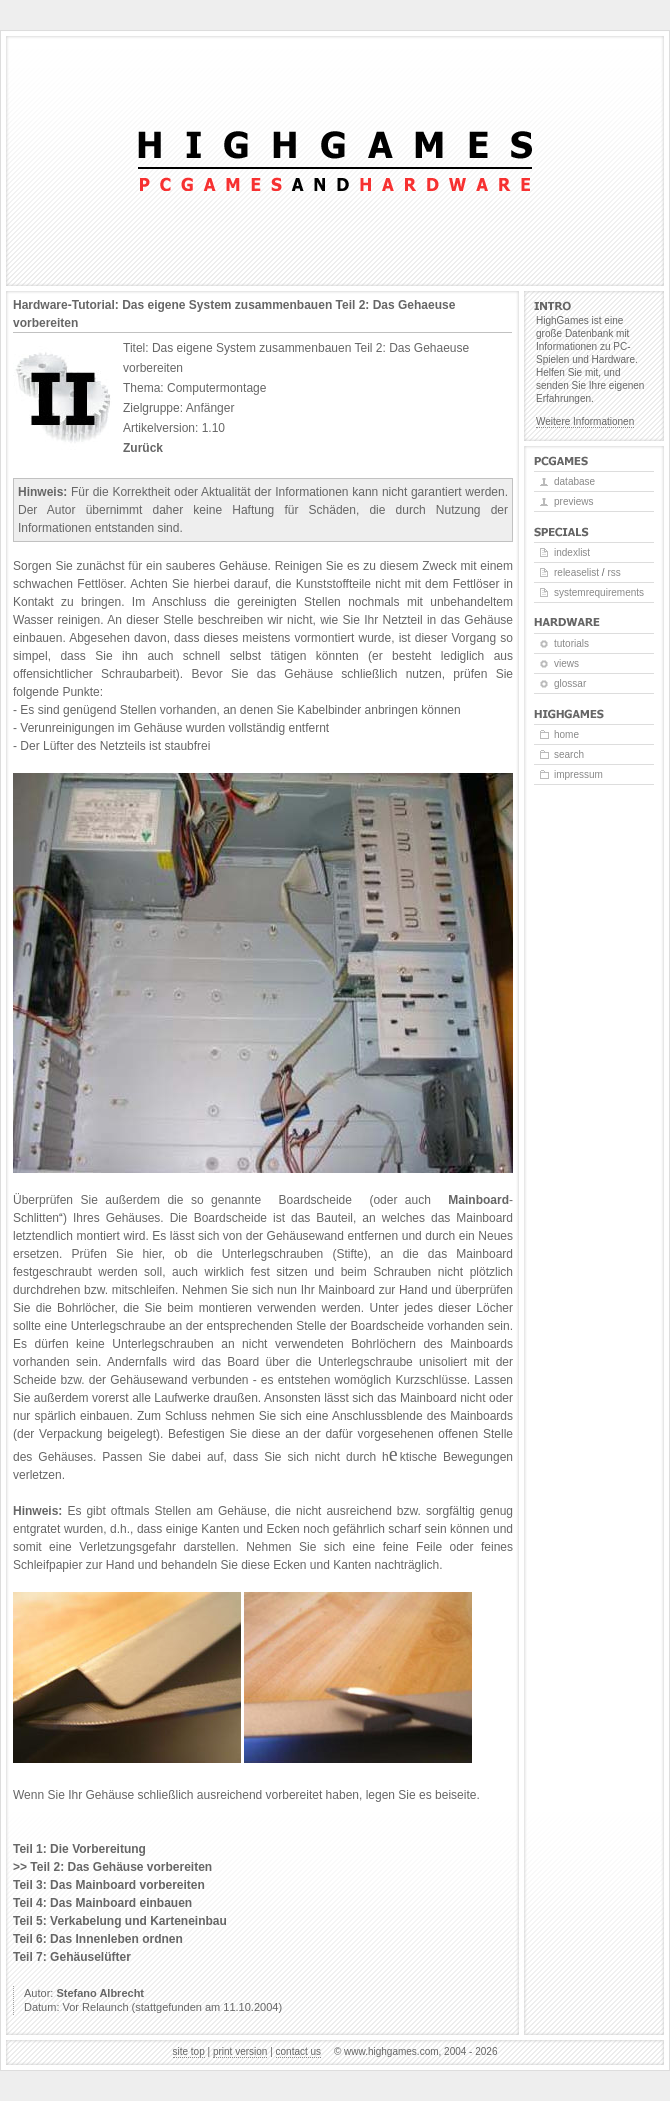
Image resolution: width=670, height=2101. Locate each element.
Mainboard (478, 1200)
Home (566, 734)
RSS (613, 572)
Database (574, 481)
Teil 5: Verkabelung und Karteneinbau (120, 1921)
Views (566, 663)
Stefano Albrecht (100, 1993)
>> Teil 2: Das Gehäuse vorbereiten (112, 1867)
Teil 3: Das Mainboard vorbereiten (109, 1885)
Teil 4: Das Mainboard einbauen (102, 1903)
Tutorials (571, 643)
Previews (573, 501)
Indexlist (572, 552)
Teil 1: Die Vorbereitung (79, 1849)
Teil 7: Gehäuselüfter (72, 1957)
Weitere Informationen (585, 421)
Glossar (570, 683)
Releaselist (576, 572)
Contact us (299, 2051)
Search (569, 754)
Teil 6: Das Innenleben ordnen (98, 1939)
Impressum (578, 774)
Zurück (143, 448)
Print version (240, 2051)
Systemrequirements (599, 592)
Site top (189, 2051)
